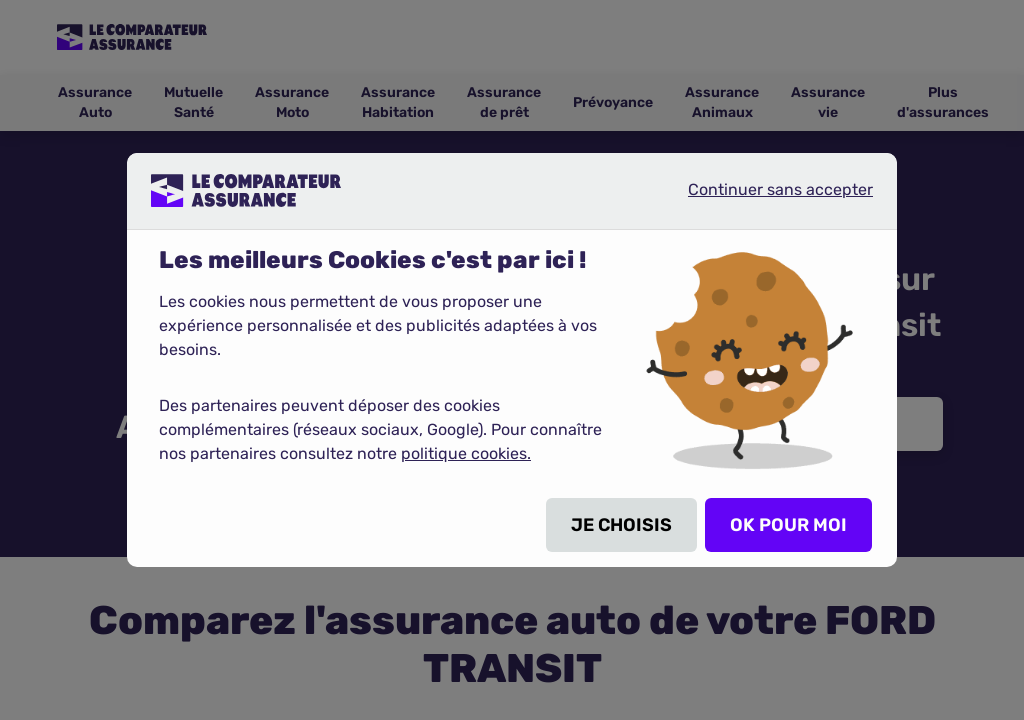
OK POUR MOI (788, 525)
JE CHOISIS (621, 525)
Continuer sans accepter (764, 198)
